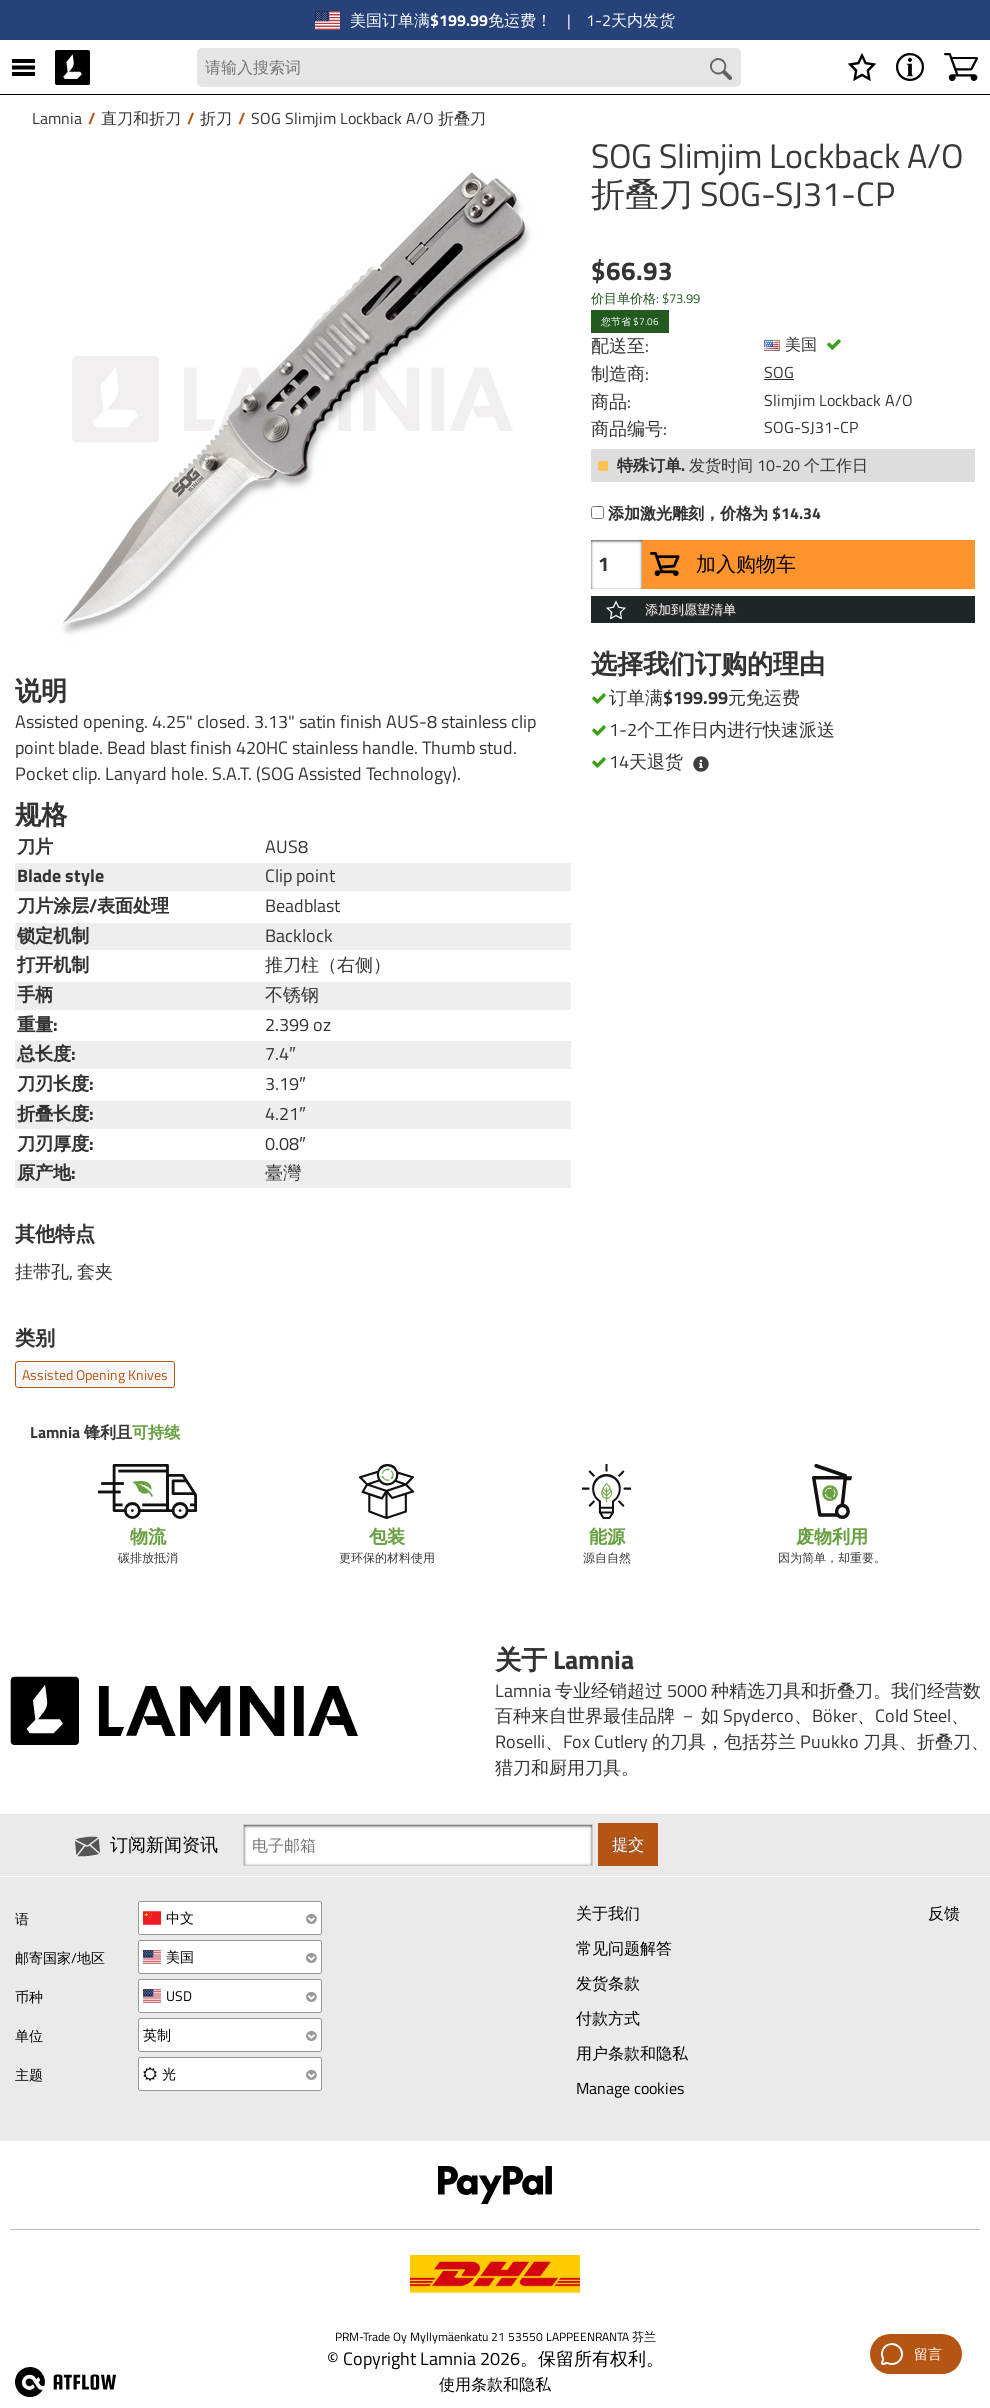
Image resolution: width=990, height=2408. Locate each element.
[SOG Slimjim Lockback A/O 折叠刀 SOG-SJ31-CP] (293, 400)
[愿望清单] (862, 67)
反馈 (944, 1913)
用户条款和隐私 (632, 2053)
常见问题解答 (624, 1948)
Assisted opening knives (95, 1374)
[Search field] (469, 67)
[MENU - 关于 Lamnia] (910, 67)
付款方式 (608, 2018)
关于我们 (608, 1913)
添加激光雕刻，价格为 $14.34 (714, 514)
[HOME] (72, 67)
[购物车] (961, 67)
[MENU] (23, 67)
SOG (779, 373)
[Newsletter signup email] (418, 1845)
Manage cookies (630, 2088)
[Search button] (721, 69)
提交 (628, 1845)
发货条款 (608, 1983)
